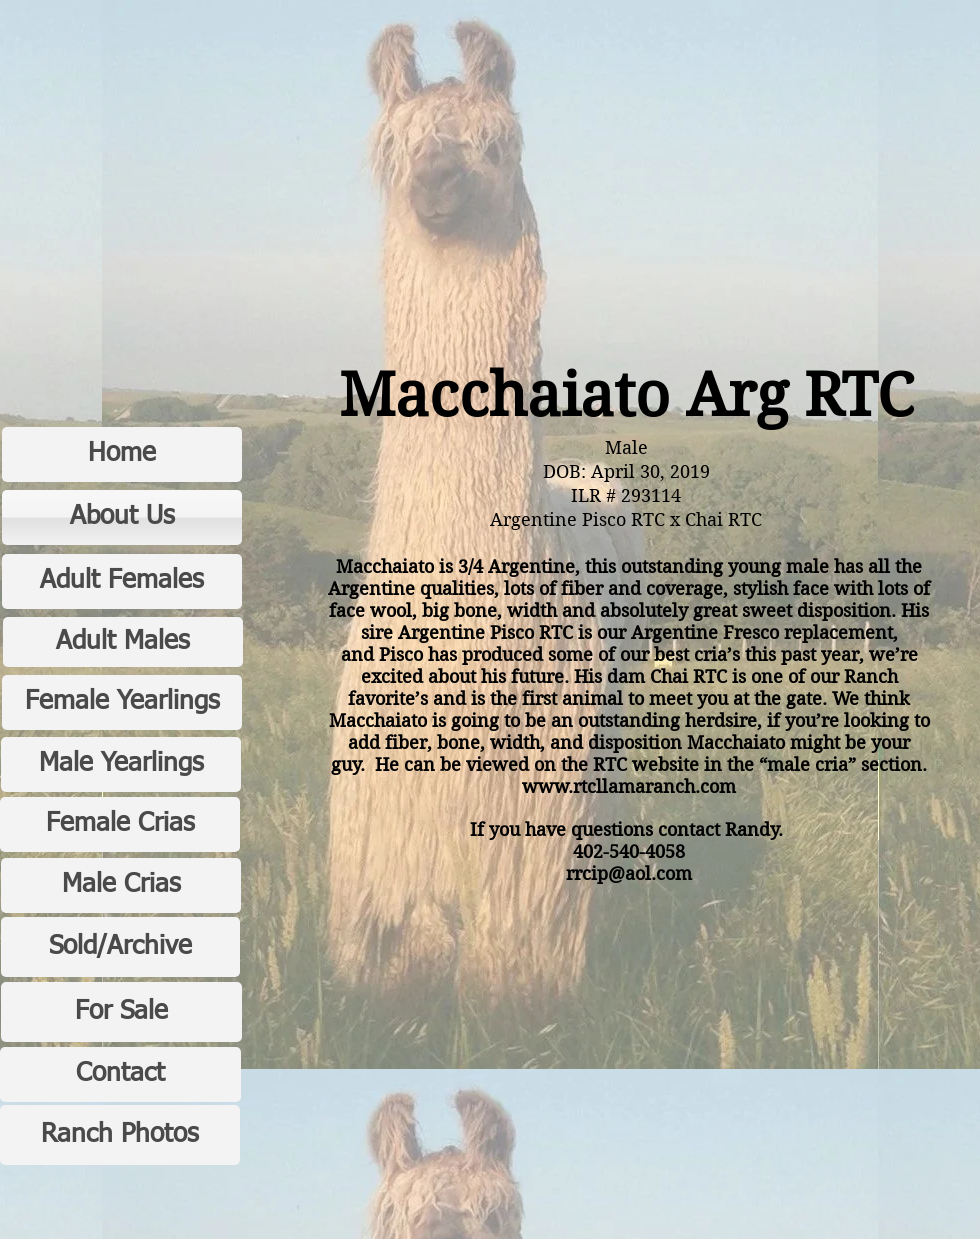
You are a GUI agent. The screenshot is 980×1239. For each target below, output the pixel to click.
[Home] (122, 454)
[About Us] (122, 517)
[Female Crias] (120, 824)
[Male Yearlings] (121, 764)
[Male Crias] (121, 885)
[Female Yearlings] (122, 702)
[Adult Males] (123, 642)
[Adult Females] (122, 581)
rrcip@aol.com (629, 873)
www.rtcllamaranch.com (629, 786)
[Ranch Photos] (120, 1135)
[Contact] (120, 1074)
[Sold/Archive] (120, 947)
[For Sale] (121, 1012)
